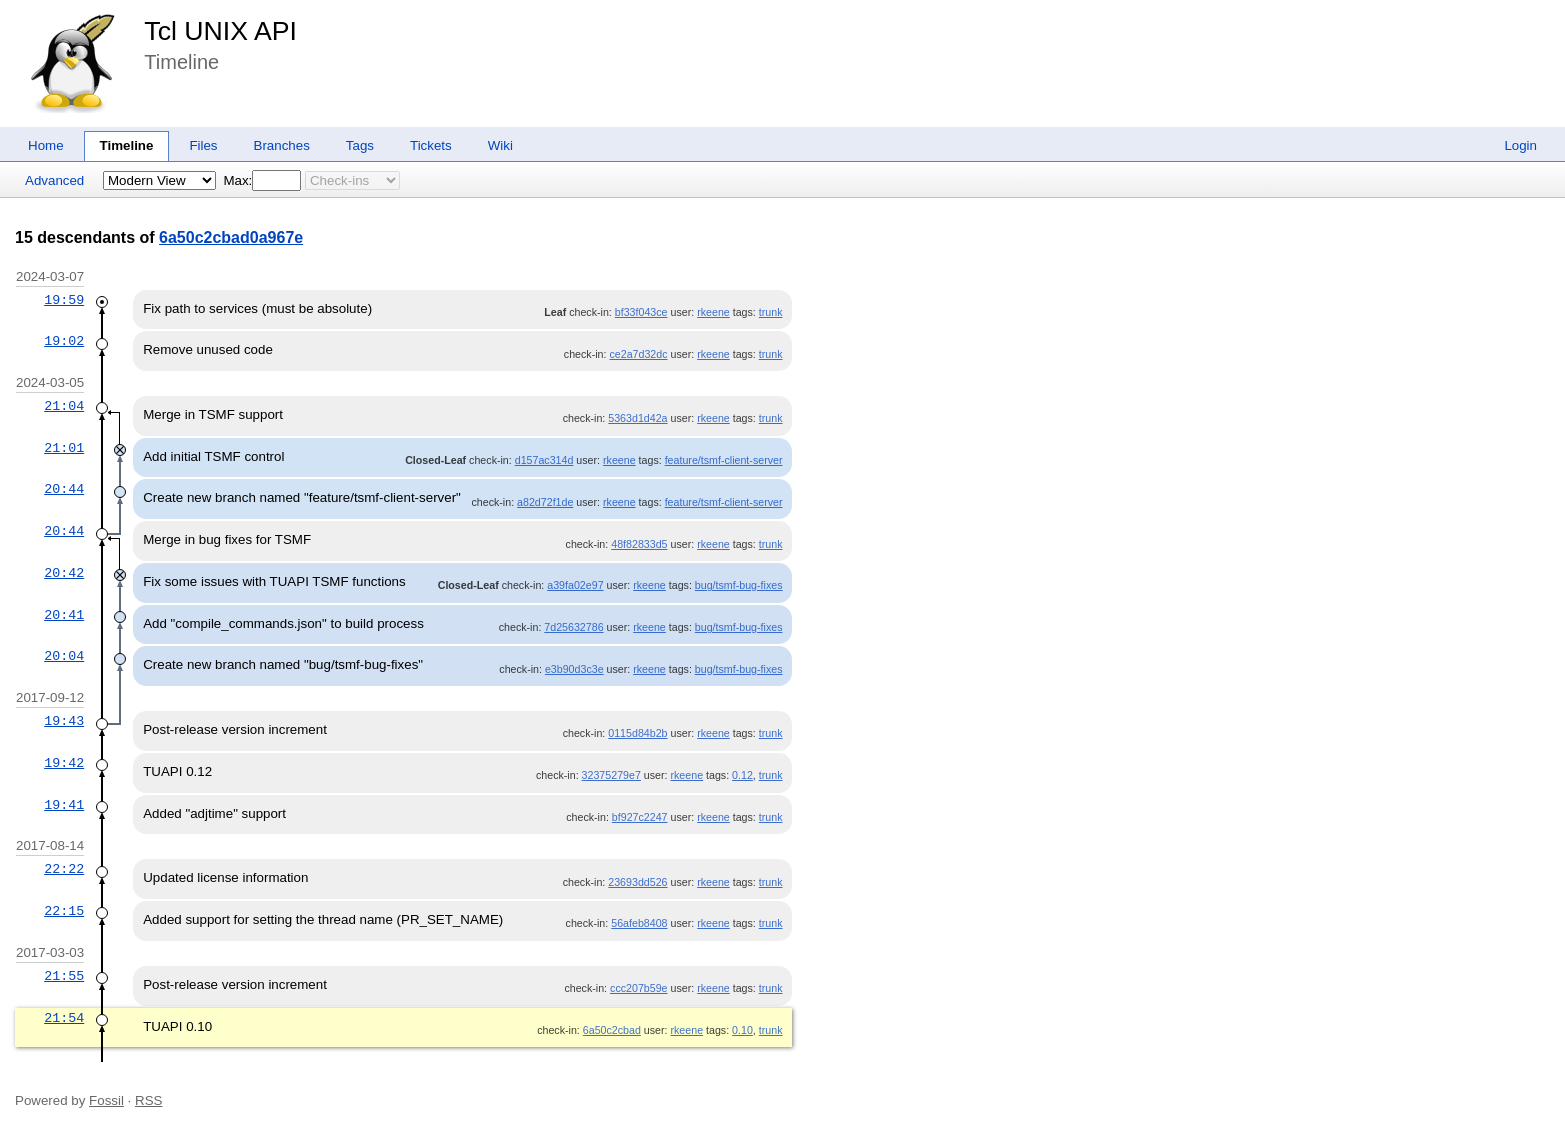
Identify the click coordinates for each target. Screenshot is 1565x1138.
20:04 (64, 656)
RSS (148, 1100)
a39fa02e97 (575, 585)
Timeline (127, 145)
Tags (360, 145)
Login (1520, 145)
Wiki (500, 145)
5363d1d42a (637, 418)
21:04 (64, 406)
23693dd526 (637, 882)
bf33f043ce (641, 312)
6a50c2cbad (612, 1030)
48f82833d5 (639, 544)
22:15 (64, 911)
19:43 (64, 721)
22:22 (64, 869)
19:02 (64, 341)
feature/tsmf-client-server (724, 460)
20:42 (64, 573)
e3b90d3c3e (574, 669)
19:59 (64, 300)
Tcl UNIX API (220, 31)
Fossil (106, 1100)
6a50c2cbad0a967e (231, 237)
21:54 (64, 1018)
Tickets (431, 145)
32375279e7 (611, 775)
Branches (282, 145)
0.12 (742, 775)
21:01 (64, 448)
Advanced (54, 180)
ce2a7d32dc (638, 354)
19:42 (64, 763)
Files (203, 145)
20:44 (64, 489)
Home (46, 145)
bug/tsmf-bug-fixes (739, 585)
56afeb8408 (639, 923)
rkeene (713, 312)
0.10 (742, 1030)
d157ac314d (544, 460)
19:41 (64, 805)
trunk (771, 312)
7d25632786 (573, 627)
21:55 (64, 976)
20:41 (64, 615)
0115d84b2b (637, 733)
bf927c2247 (640, 817)
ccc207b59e (638, 988)
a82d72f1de (545, 502)
